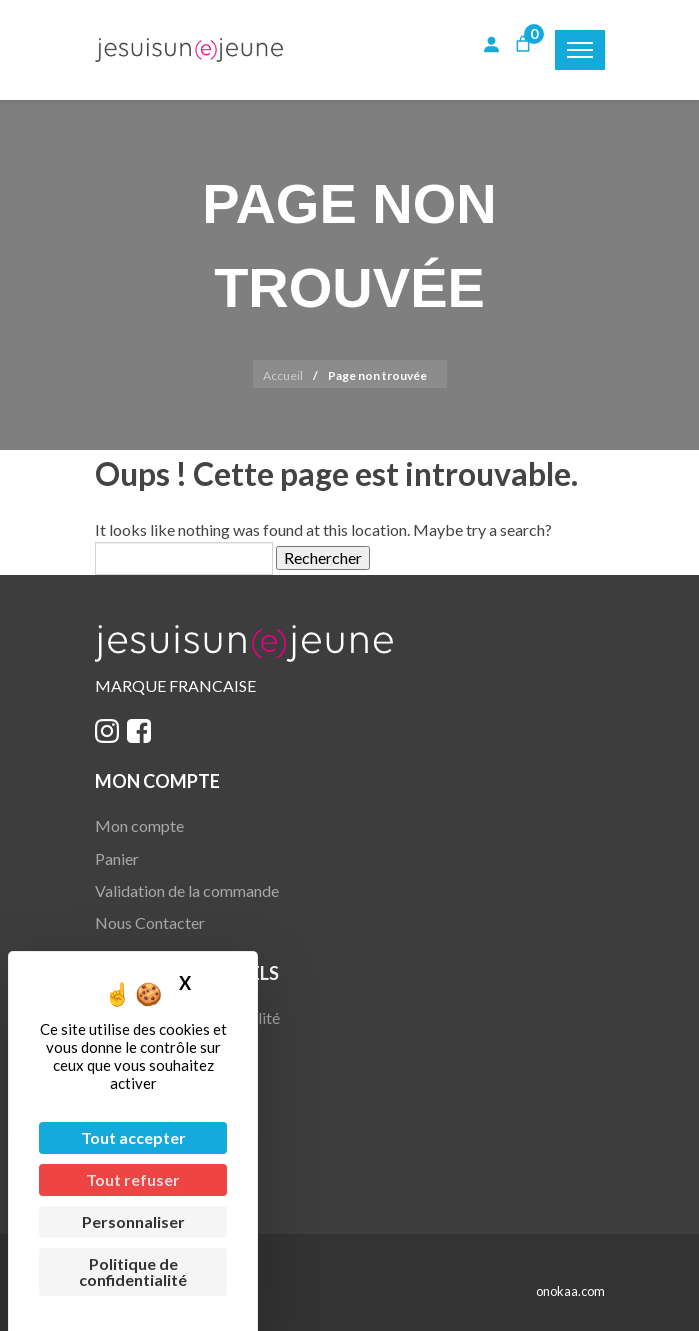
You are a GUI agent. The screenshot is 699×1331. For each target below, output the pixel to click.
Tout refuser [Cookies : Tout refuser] (133, 1179)
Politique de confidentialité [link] (133, 1271)
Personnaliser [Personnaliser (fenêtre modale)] (133, 1221)
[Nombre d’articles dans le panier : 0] (523, 44)
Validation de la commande (187, 890)
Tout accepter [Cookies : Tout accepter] (133, 1137)
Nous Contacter (150, 922)
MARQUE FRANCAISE (175, 685)
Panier (117, 858)
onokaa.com (570, 1291)
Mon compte (139, 825)
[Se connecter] (491, 44)
